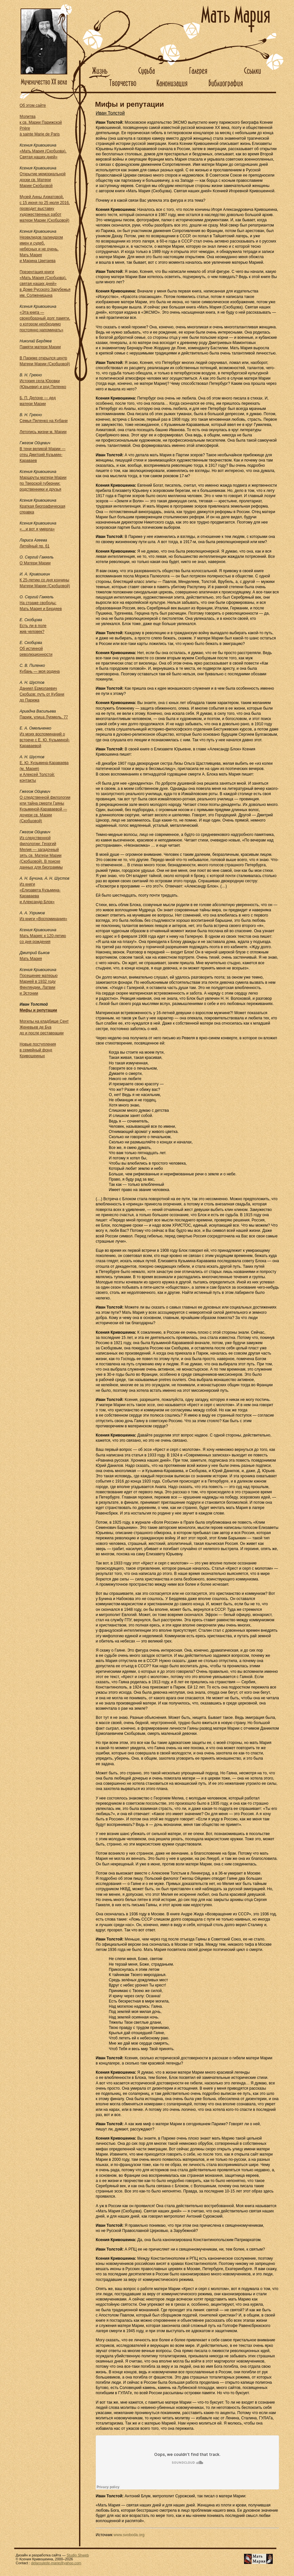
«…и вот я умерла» (37, 529)
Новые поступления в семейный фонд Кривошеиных (38, 1050)
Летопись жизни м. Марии (43, 432)
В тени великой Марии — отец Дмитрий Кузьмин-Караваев (43, 455)
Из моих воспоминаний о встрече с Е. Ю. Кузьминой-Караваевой (45, 740)
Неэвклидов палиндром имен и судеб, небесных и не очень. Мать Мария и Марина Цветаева (41, 249)
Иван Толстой (110, 113)
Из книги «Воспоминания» (43, 919)
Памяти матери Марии (40, 347)
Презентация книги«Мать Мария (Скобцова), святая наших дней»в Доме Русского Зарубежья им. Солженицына (45, 284)
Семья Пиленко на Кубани (44, 420)
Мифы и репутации (38, 1010)
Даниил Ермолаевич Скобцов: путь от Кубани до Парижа (42, 694)
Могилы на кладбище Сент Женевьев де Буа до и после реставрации (44, 1027)
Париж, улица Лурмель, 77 (44, 717)
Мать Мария (31, 958)
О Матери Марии (35, 563)
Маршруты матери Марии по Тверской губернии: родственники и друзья (43, 483)
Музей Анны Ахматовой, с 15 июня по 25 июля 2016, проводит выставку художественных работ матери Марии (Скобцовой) (45, 209)
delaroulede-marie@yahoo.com (56, 2563)
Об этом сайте (33, 105)
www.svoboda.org (129, 2535)
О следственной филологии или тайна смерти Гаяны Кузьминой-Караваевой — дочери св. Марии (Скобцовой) (45, 809)
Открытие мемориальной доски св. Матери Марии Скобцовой (43, 180)
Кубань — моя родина (40, 671)
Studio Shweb (78, 2555)
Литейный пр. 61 (35, 546)
